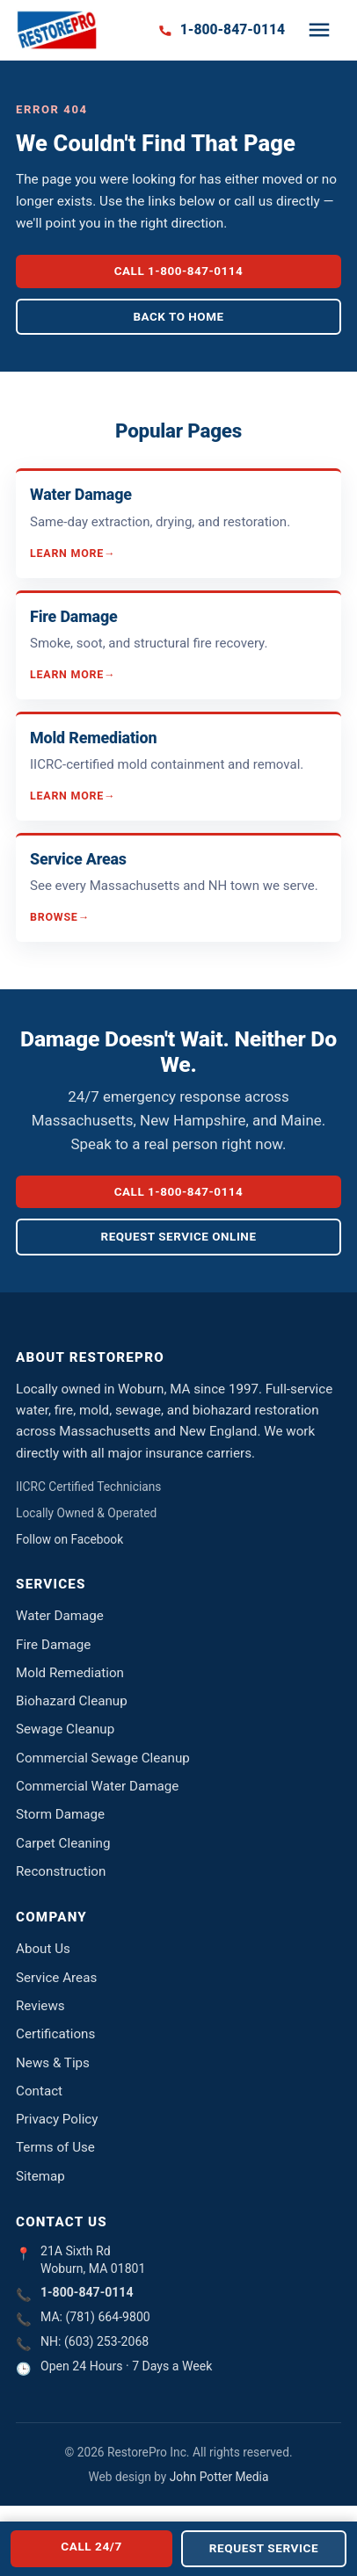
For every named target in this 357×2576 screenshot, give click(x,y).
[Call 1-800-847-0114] (221, 29)
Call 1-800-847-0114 (179, 271)
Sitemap (40, 2176)
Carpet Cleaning (63, 1843)
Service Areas (56, 1978)
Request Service (263, 2548)
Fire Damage (53, 1645)
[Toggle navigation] (319, 30)
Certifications (55, 2034)
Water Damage (60, 1616)
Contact (39, 2091)
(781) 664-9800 (108, 2317)
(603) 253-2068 (106, 2341)
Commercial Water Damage (97, 1786)
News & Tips (53, 2063)
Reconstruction (61, 1871)
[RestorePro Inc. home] (57, 30)
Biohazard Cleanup (72, 1701)
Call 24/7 (91, 2546)
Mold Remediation (70, 1673)
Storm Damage (60, 1814)
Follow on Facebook (69, 1539)
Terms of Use (55, 2147)
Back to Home (178, 316)
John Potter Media (219, 2477)
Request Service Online (179, 1236)
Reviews (40, 2006)
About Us (43, 1949)
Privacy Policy (57, 2119)
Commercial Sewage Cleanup (103, 1758)
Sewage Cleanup (65, 1729)
